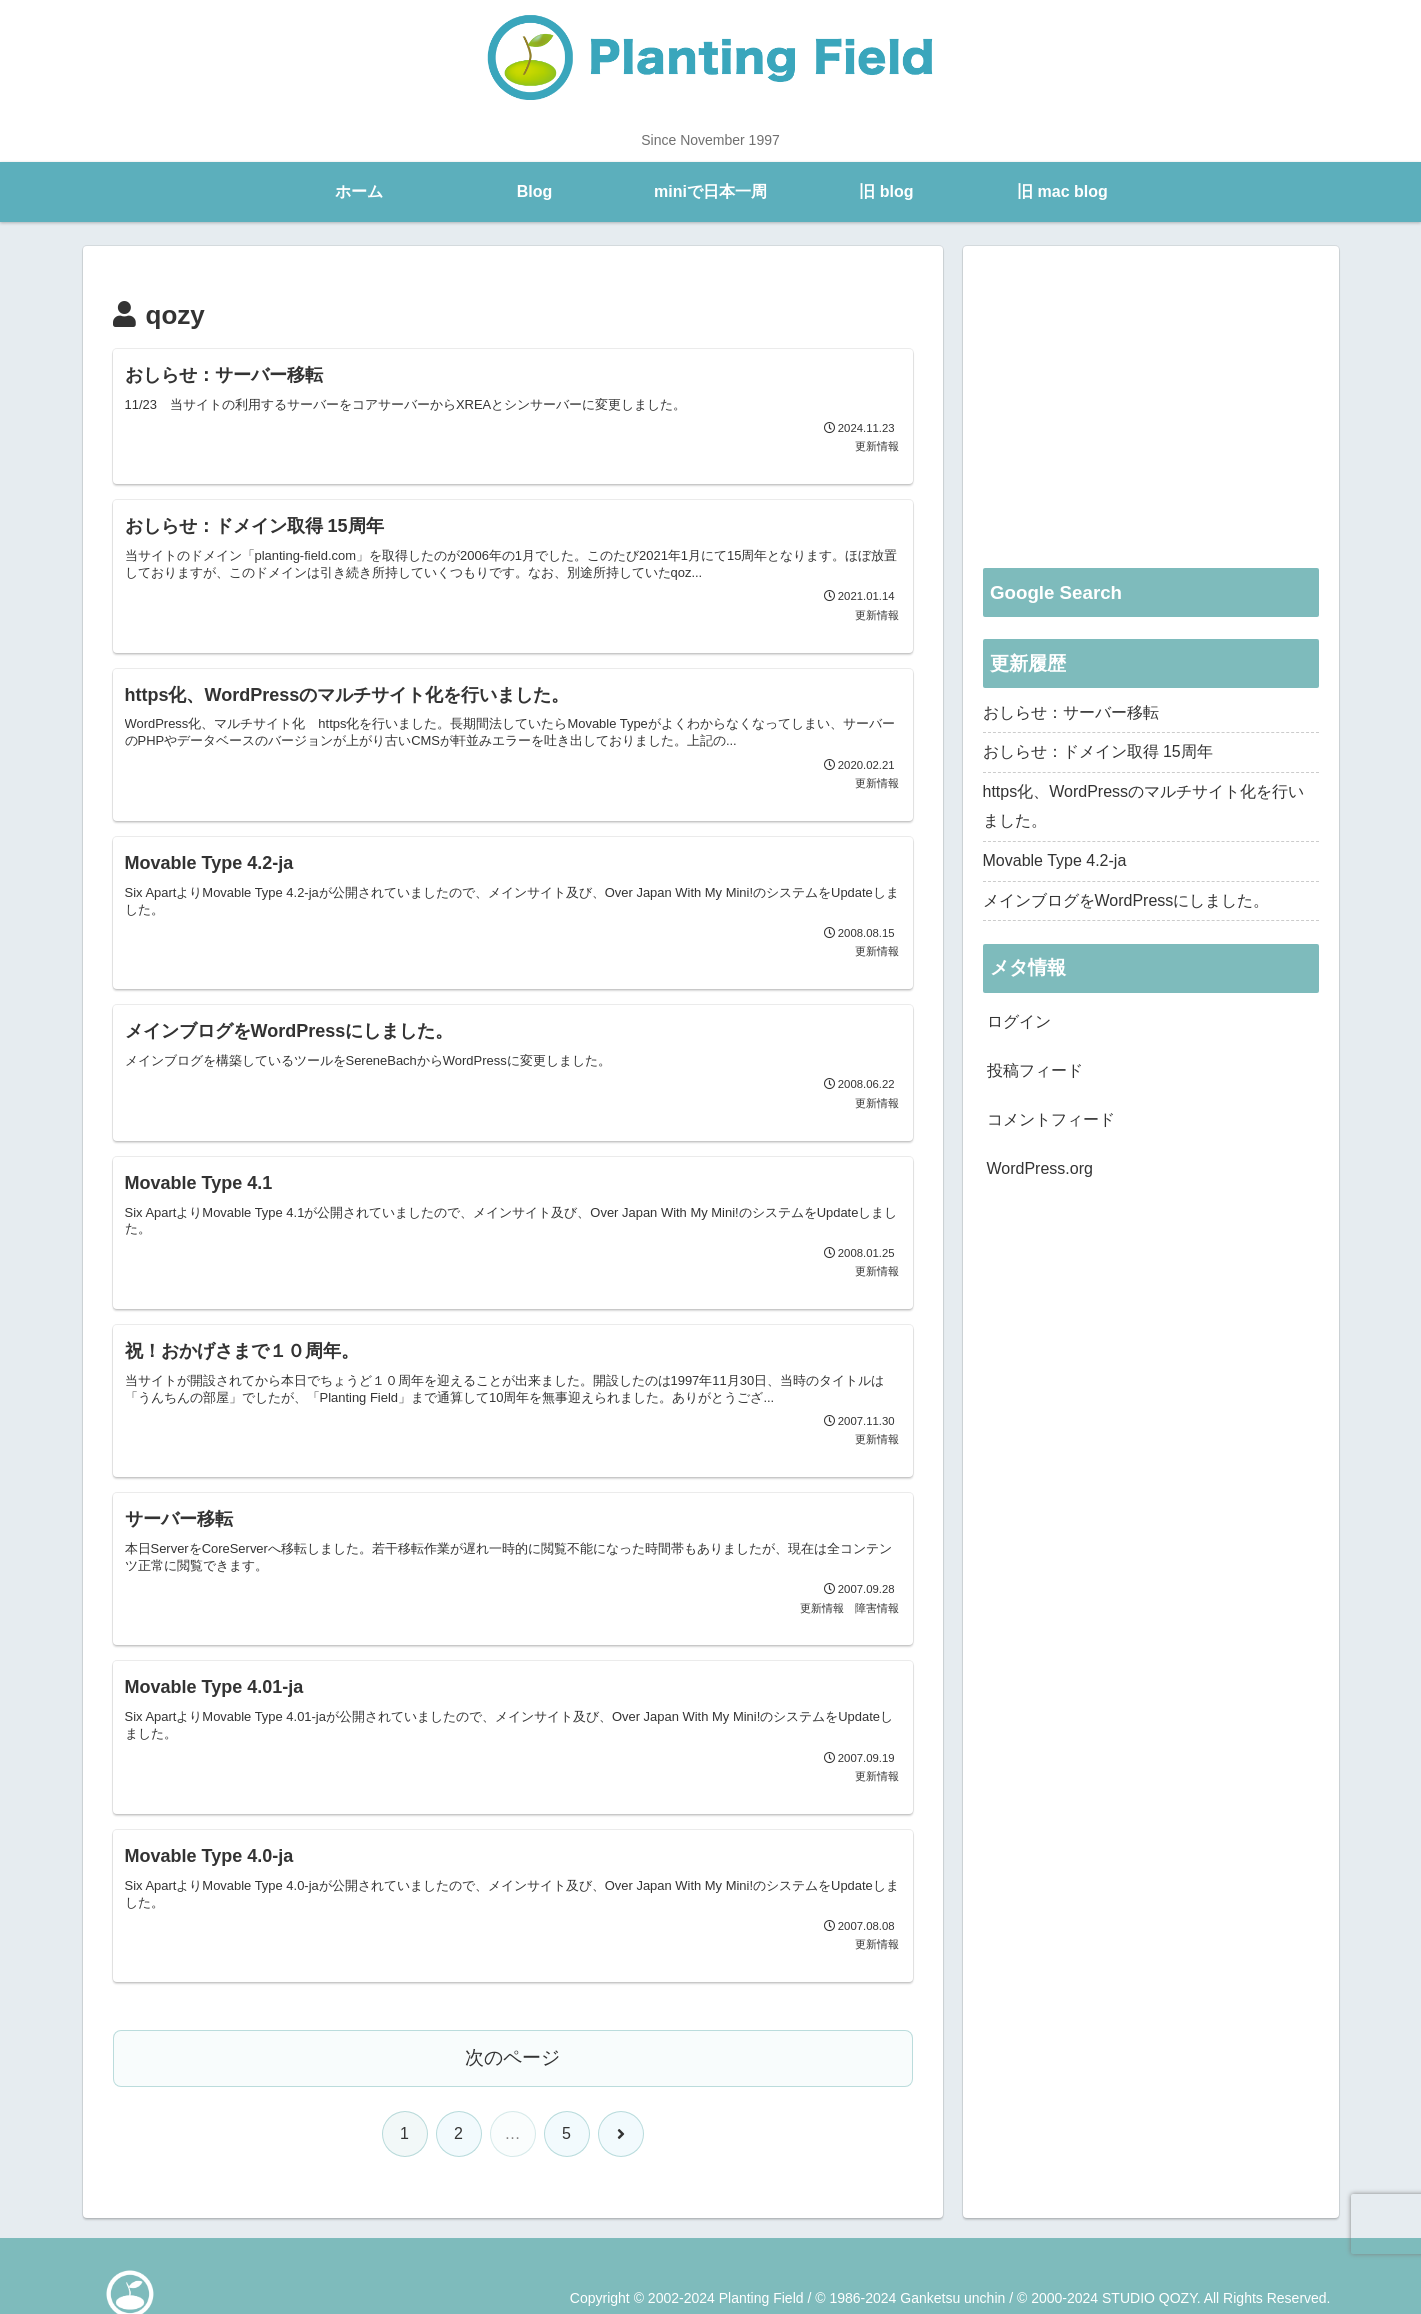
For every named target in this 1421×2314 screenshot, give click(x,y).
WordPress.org (1040, 1168)
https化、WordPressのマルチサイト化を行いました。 (1144, 806)
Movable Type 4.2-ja (1055, 860)
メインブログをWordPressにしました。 (1126, 900)
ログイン (1019, 1021)
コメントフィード (1051, 1119)
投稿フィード (1035, 1070)
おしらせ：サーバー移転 (1071, 712)
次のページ (512, 2045)
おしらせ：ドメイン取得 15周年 (1098, 751)
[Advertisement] (1151, 406)
